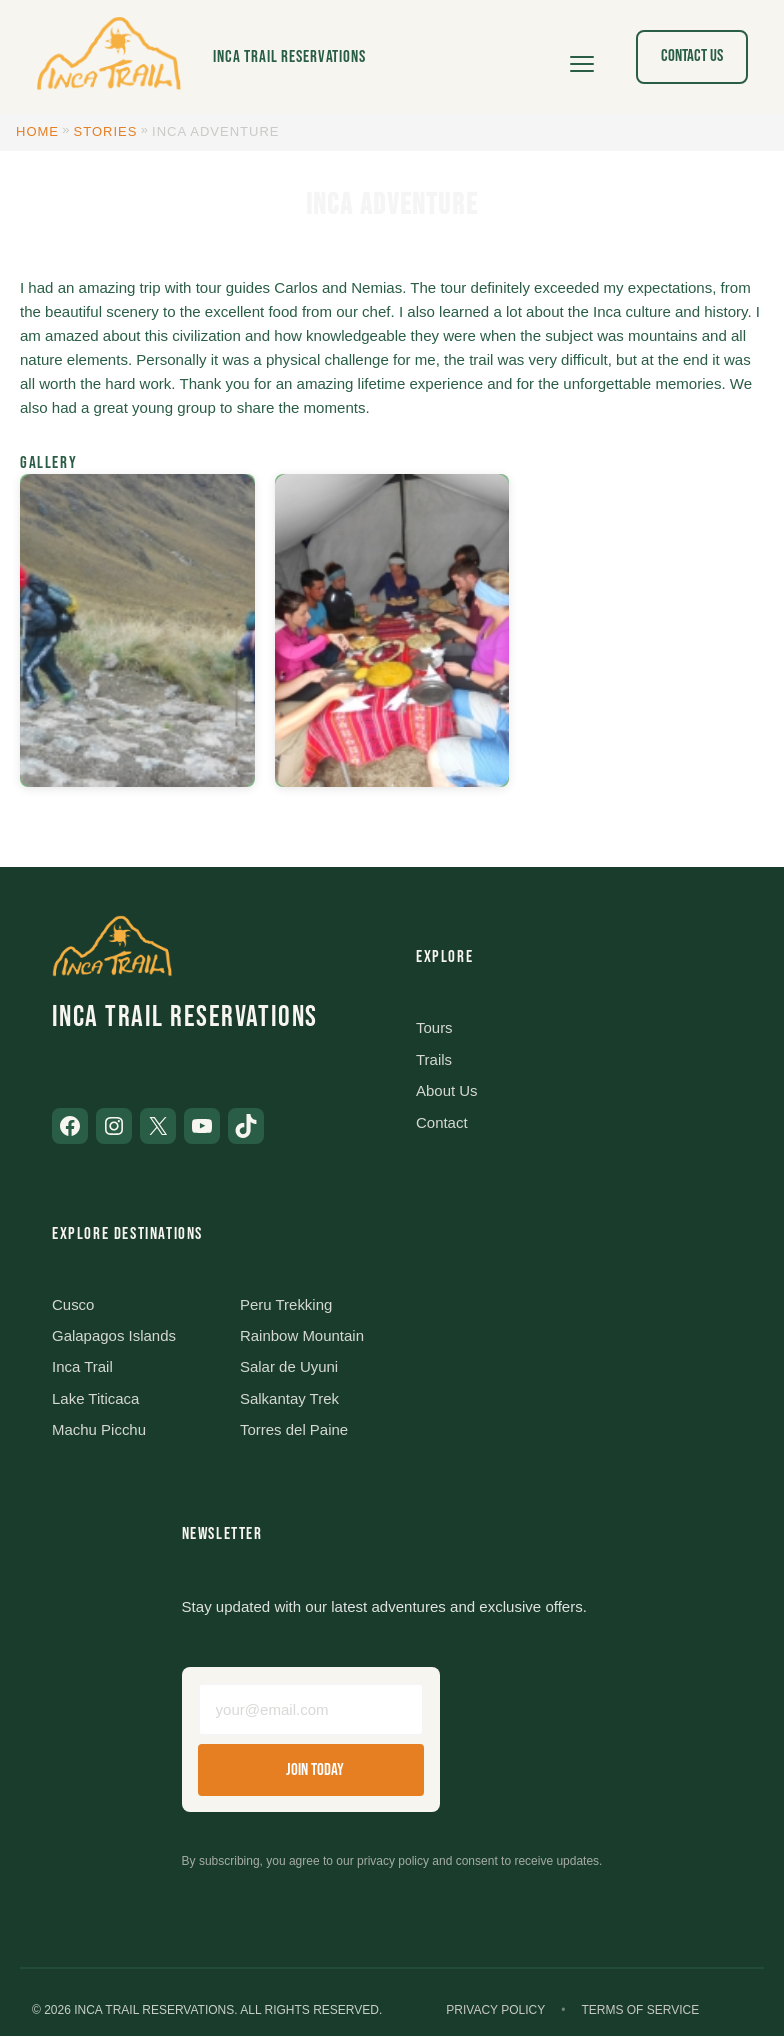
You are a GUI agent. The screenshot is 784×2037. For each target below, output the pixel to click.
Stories (106, 131)
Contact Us (692, 56)
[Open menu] (582, 57)
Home (37, 131)
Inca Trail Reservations (289, 57)
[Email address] (311, 1710)
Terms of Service (640, 2011)
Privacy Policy (495, 2011)
